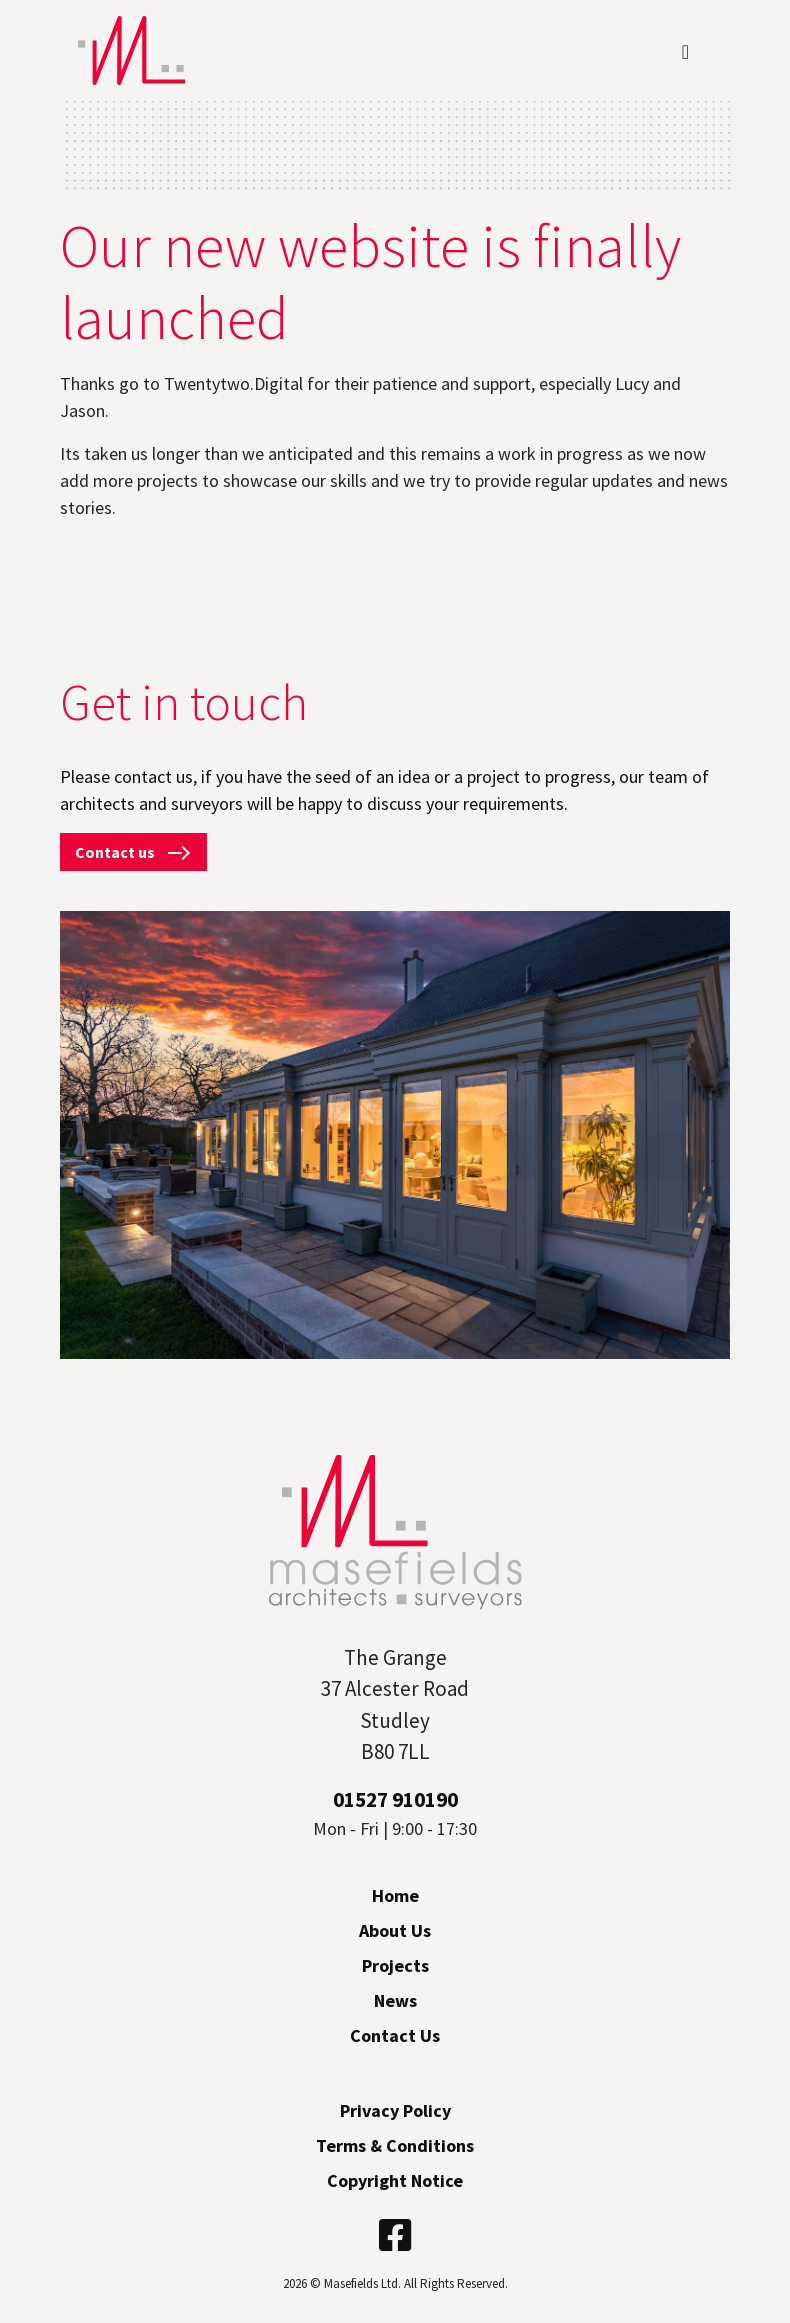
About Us (395, 1930)
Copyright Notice (395, 2180)
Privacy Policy (395, 2110)
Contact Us (395, 2035)
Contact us (133, 852)
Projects (395, 1965)
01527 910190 (395, 1799)
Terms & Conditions (395, 2145)
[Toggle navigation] (685, 50)
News (395, 2000)
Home (395, 1895)
